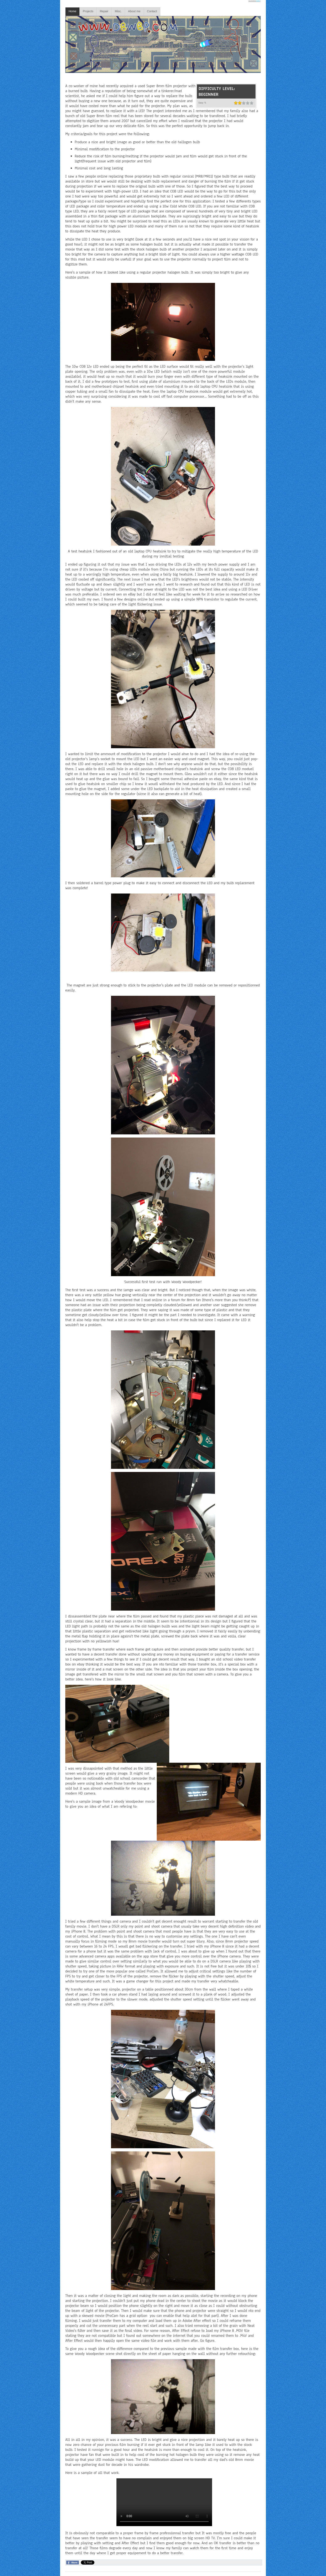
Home (72, 11)
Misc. (118, 11)
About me (134, 11)
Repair (104, 11)
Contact (152, 11)
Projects (88, 11)
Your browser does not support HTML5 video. (164, 2502)
